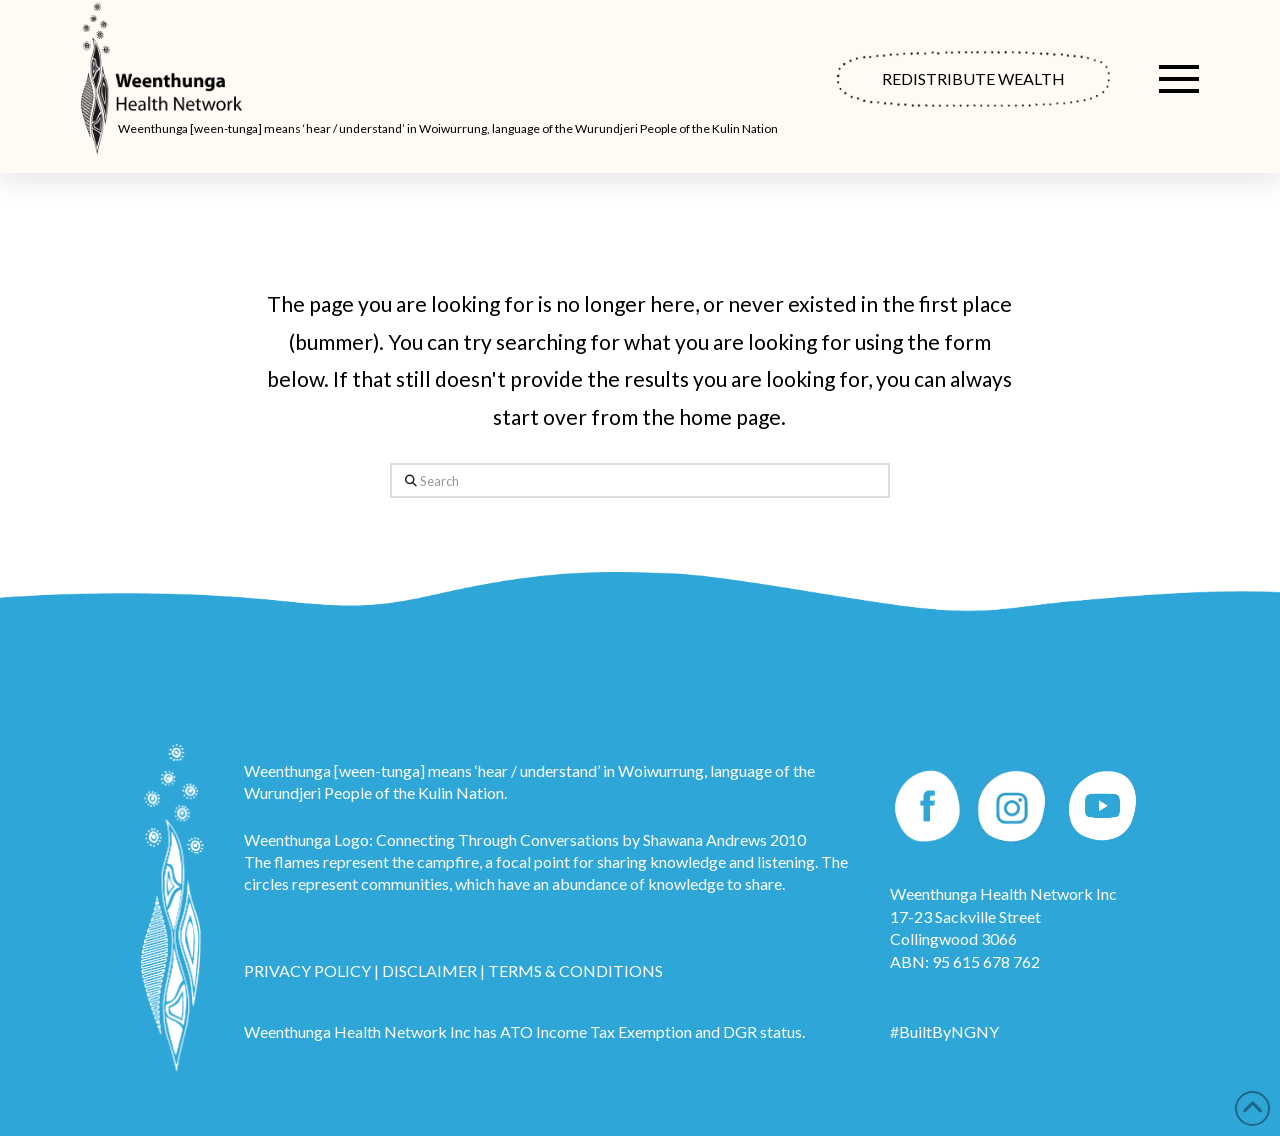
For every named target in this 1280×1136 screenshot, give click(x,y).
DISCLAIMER (429, 970)
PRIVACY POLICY (307, 970)
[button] (1179, 79)
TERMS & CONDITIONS (575, 970)
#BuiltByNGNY (944, 1031)
